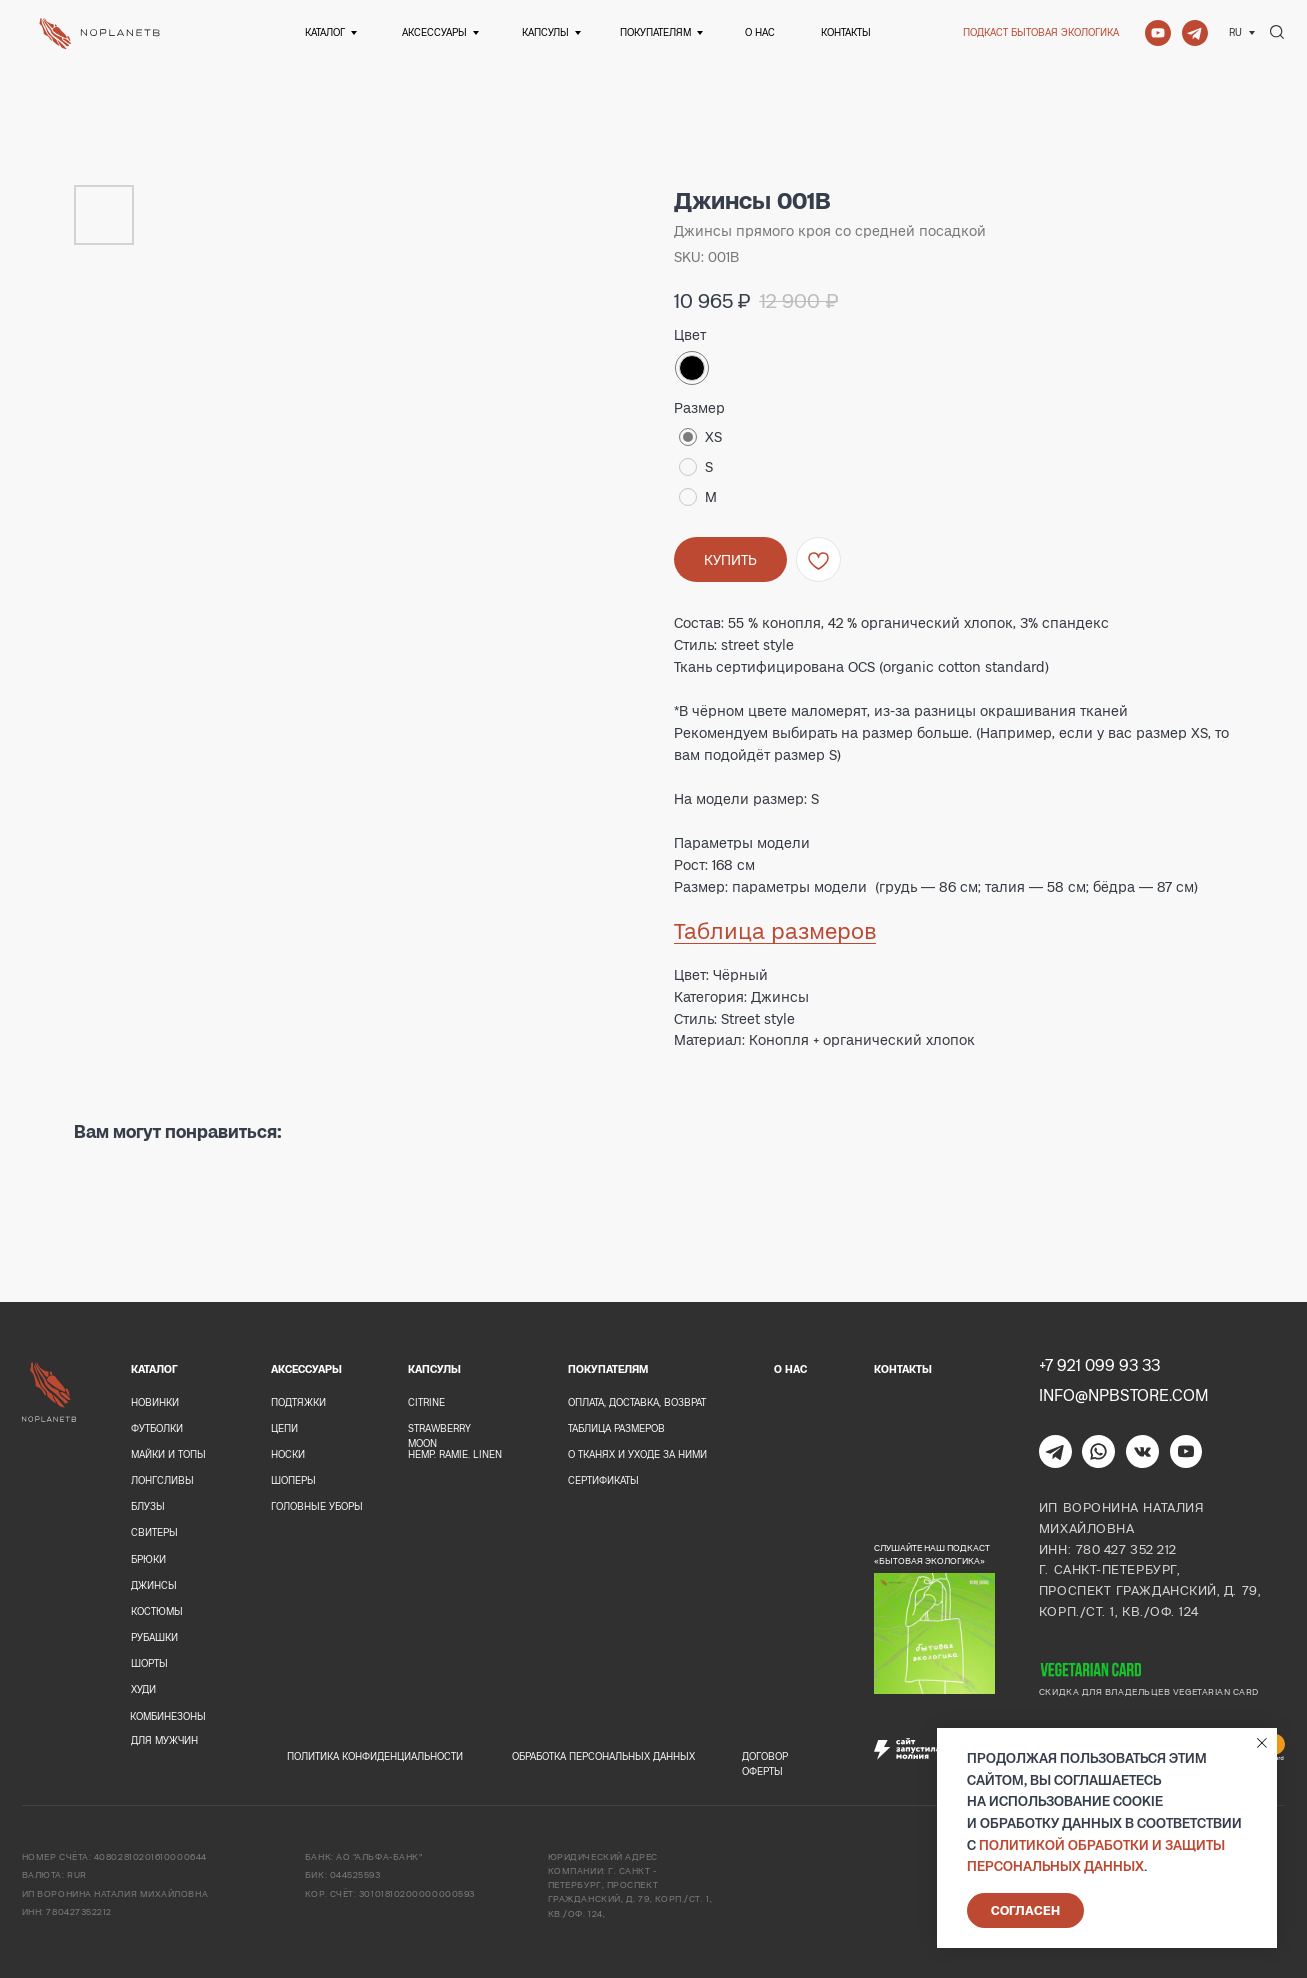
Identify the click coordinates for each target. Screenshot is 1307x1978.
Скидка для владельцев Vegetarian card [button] (1149, 1692)
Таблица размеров (775, 931)
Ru (1235, 32)
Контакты (846, 32)
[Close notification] (1262, 1743)
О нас (760, 32)
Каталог (325, 32)
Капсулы (545, 32)
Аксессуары (434, 32)
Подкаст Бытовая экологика (1041, 32)
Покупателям (655, 32)
